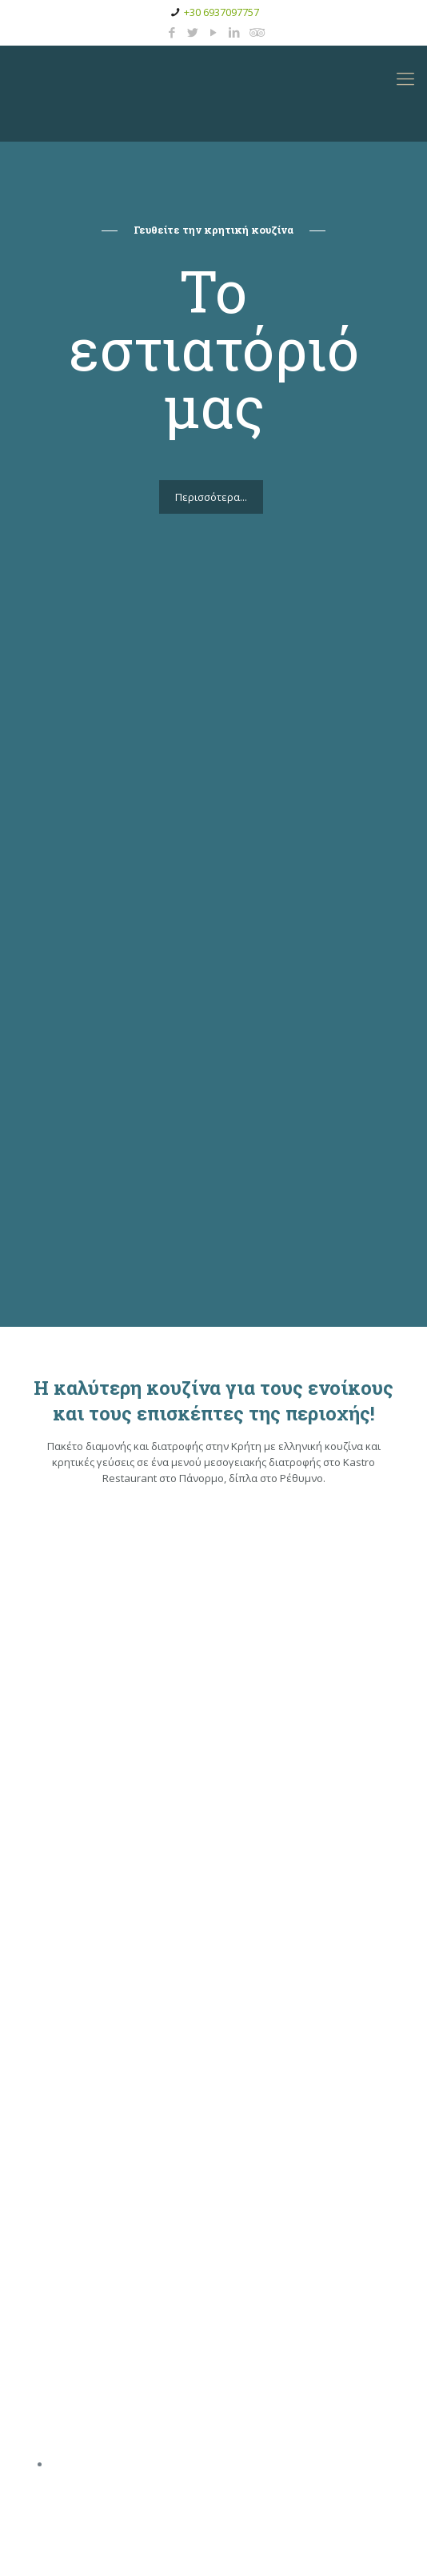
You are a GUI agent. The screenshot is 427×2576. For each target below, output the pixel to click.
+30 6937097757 (221, 12)
